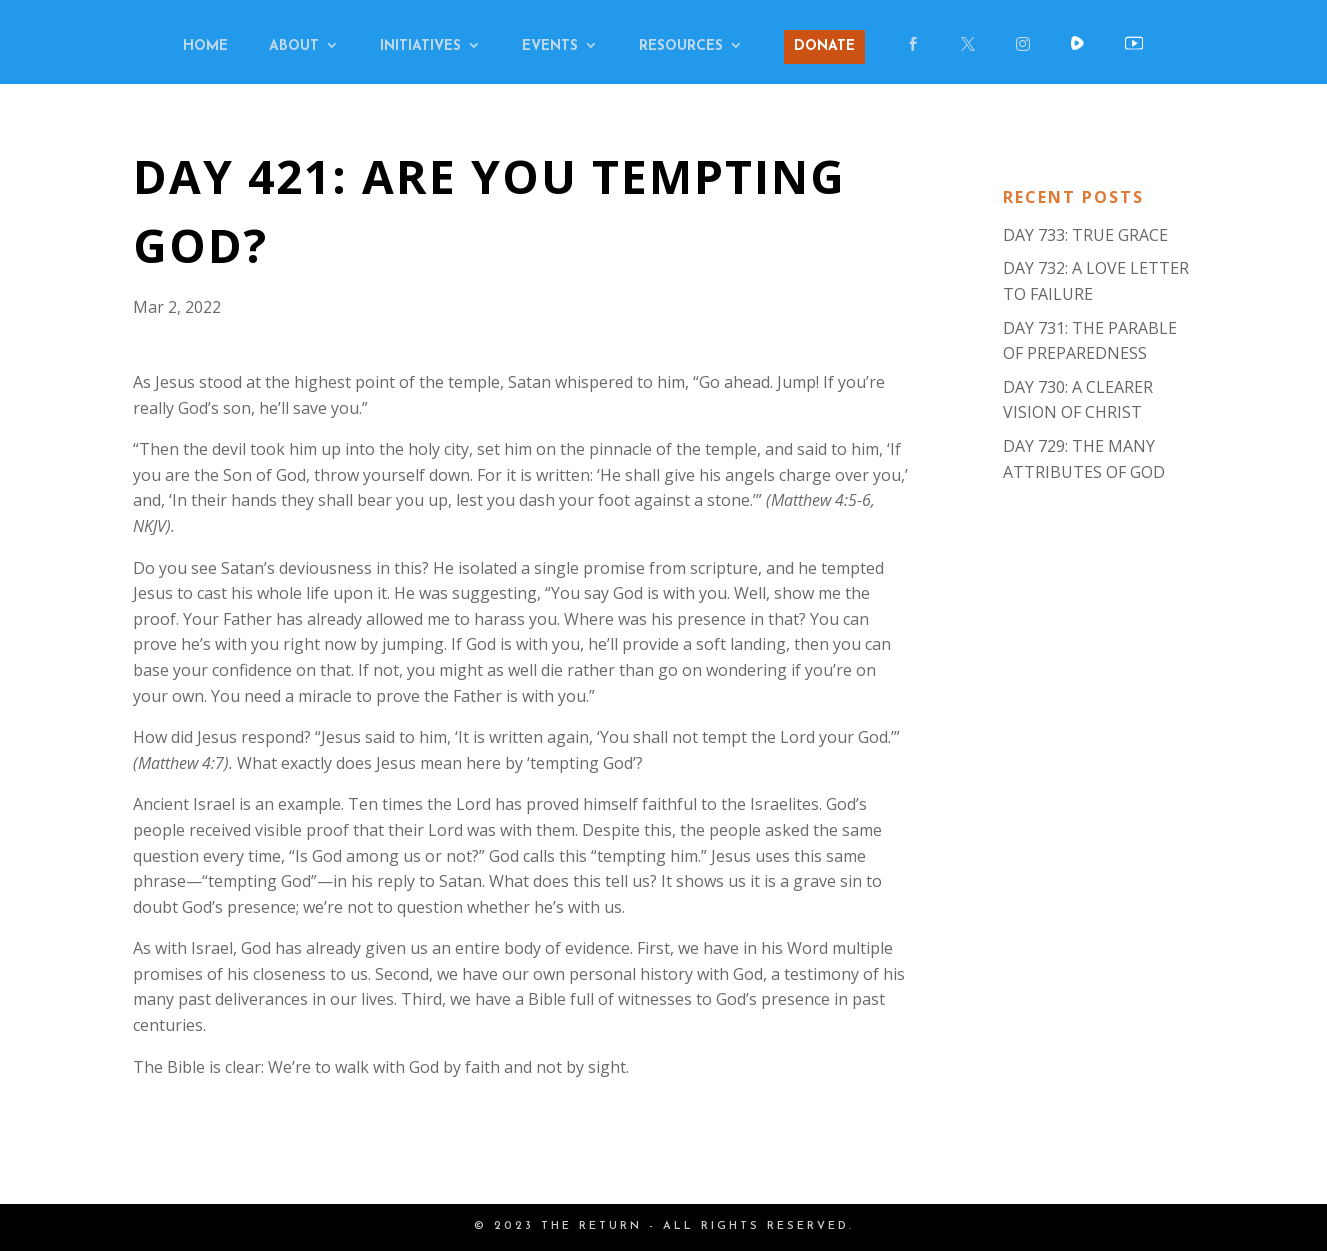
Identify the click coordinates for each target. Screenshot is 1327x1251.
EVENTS (550, 47)
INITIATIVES (420, 47)
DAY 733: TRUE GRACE (1085, 235)
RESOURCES (681, 47)
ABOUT (294, 47)
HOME (205, 47)
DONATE (824, 46)
